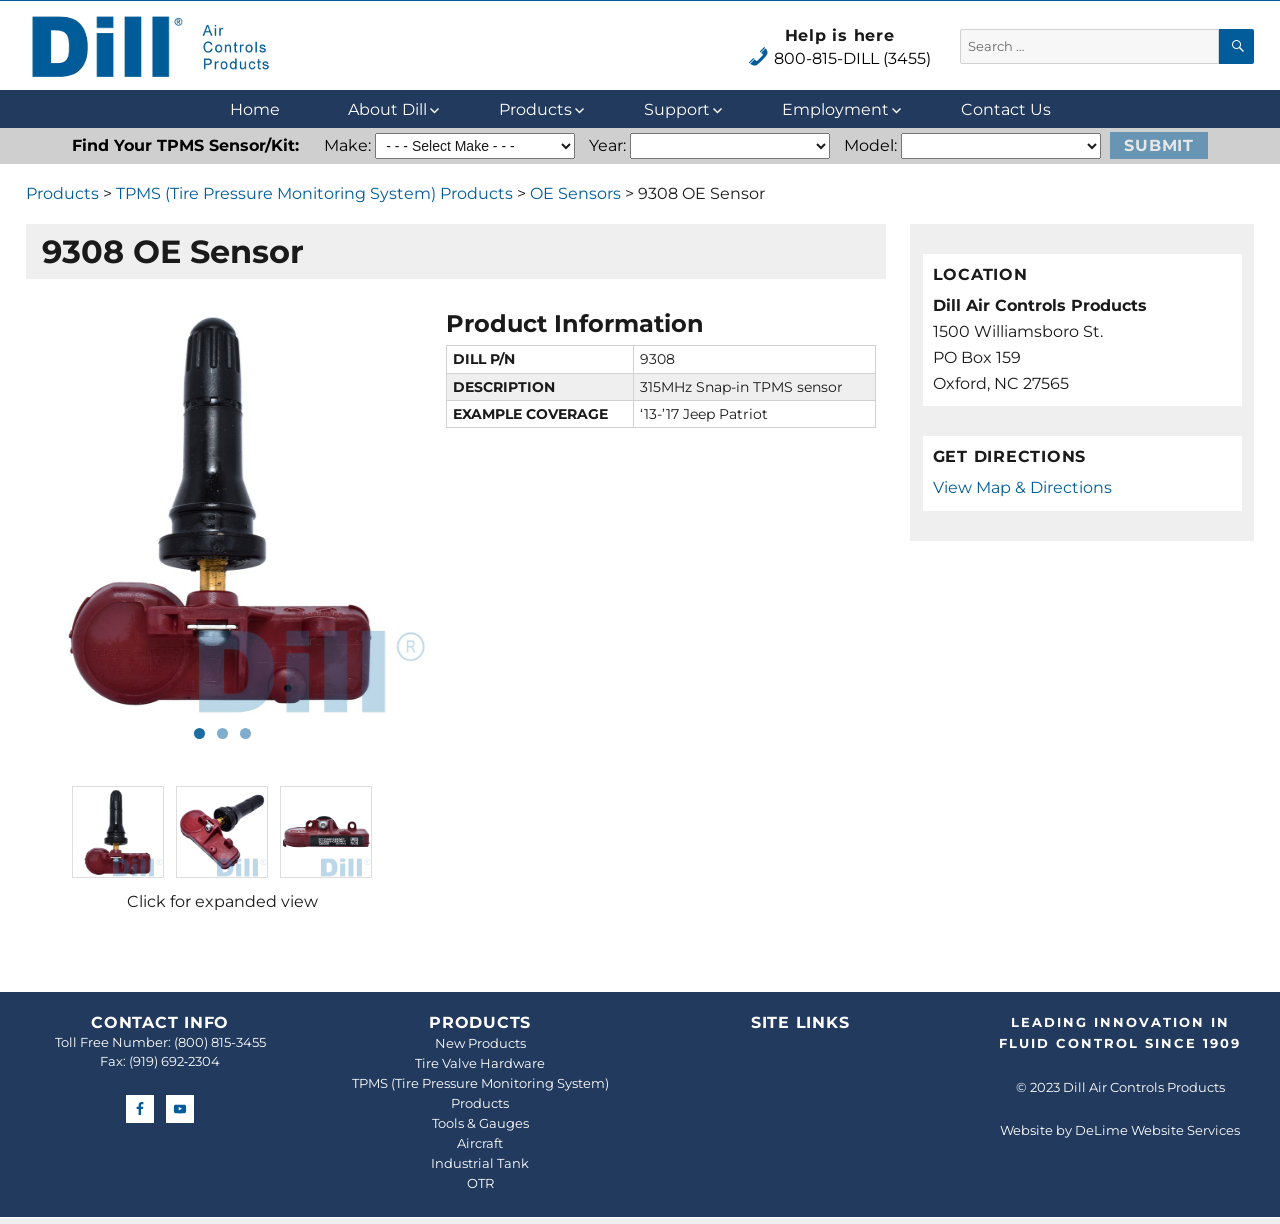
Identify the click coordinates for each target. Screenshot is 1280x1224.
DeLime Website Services (1157, 1130)
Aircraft (480, 1143)
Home (255, 109)
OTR (480, 1183)
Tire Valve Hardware (480, 1063)
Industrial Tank (480, 1163)
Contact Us (1006, 109)
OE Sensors (575, 193)
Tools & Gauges (480, 1123)
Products (535, 109)
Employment (835, 109)
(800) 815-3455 (220, 1042)
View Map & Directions (1022, 487)
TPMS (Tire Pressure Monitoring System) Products (314, 193)
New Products (480, 1043)
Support (677, 109)
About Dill (387, 109)
